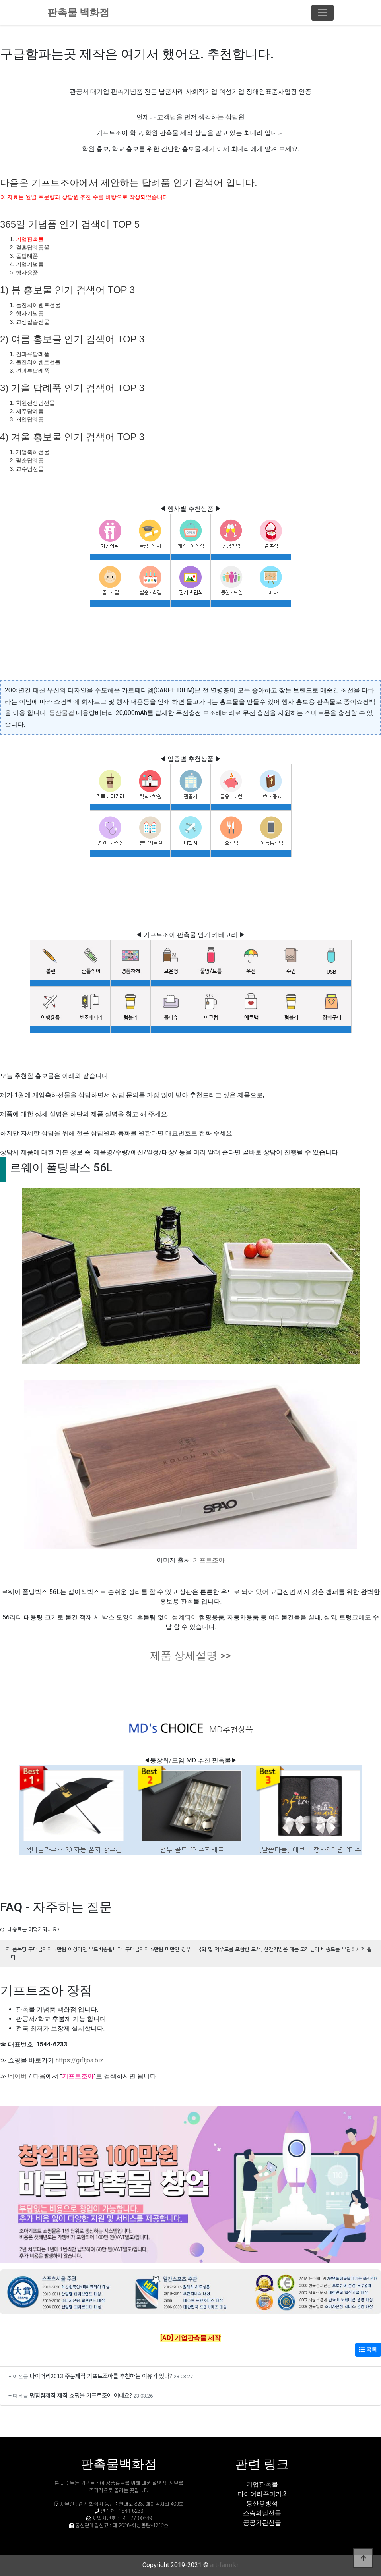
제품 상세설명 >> (190, 1655)
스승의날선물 (262, 2513)
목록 (368, 2349)
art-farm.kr (224, 2565)
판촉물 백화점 (78, 12)
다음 (39, 2076)
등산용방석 (262, 2503)
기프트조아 (209, 1560)
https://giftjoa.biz (79, 2060)
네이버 (17, 2076)
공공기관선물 (262, 2522)
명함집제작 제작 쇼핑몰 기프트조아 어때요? (81, 2395)
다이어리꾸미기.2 (262, 2494)
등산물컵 (61, 713)
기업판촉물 (30, 239)
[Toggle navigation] (322, 13)
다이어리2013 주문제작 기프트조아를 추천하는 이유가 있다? (101, 2375)
